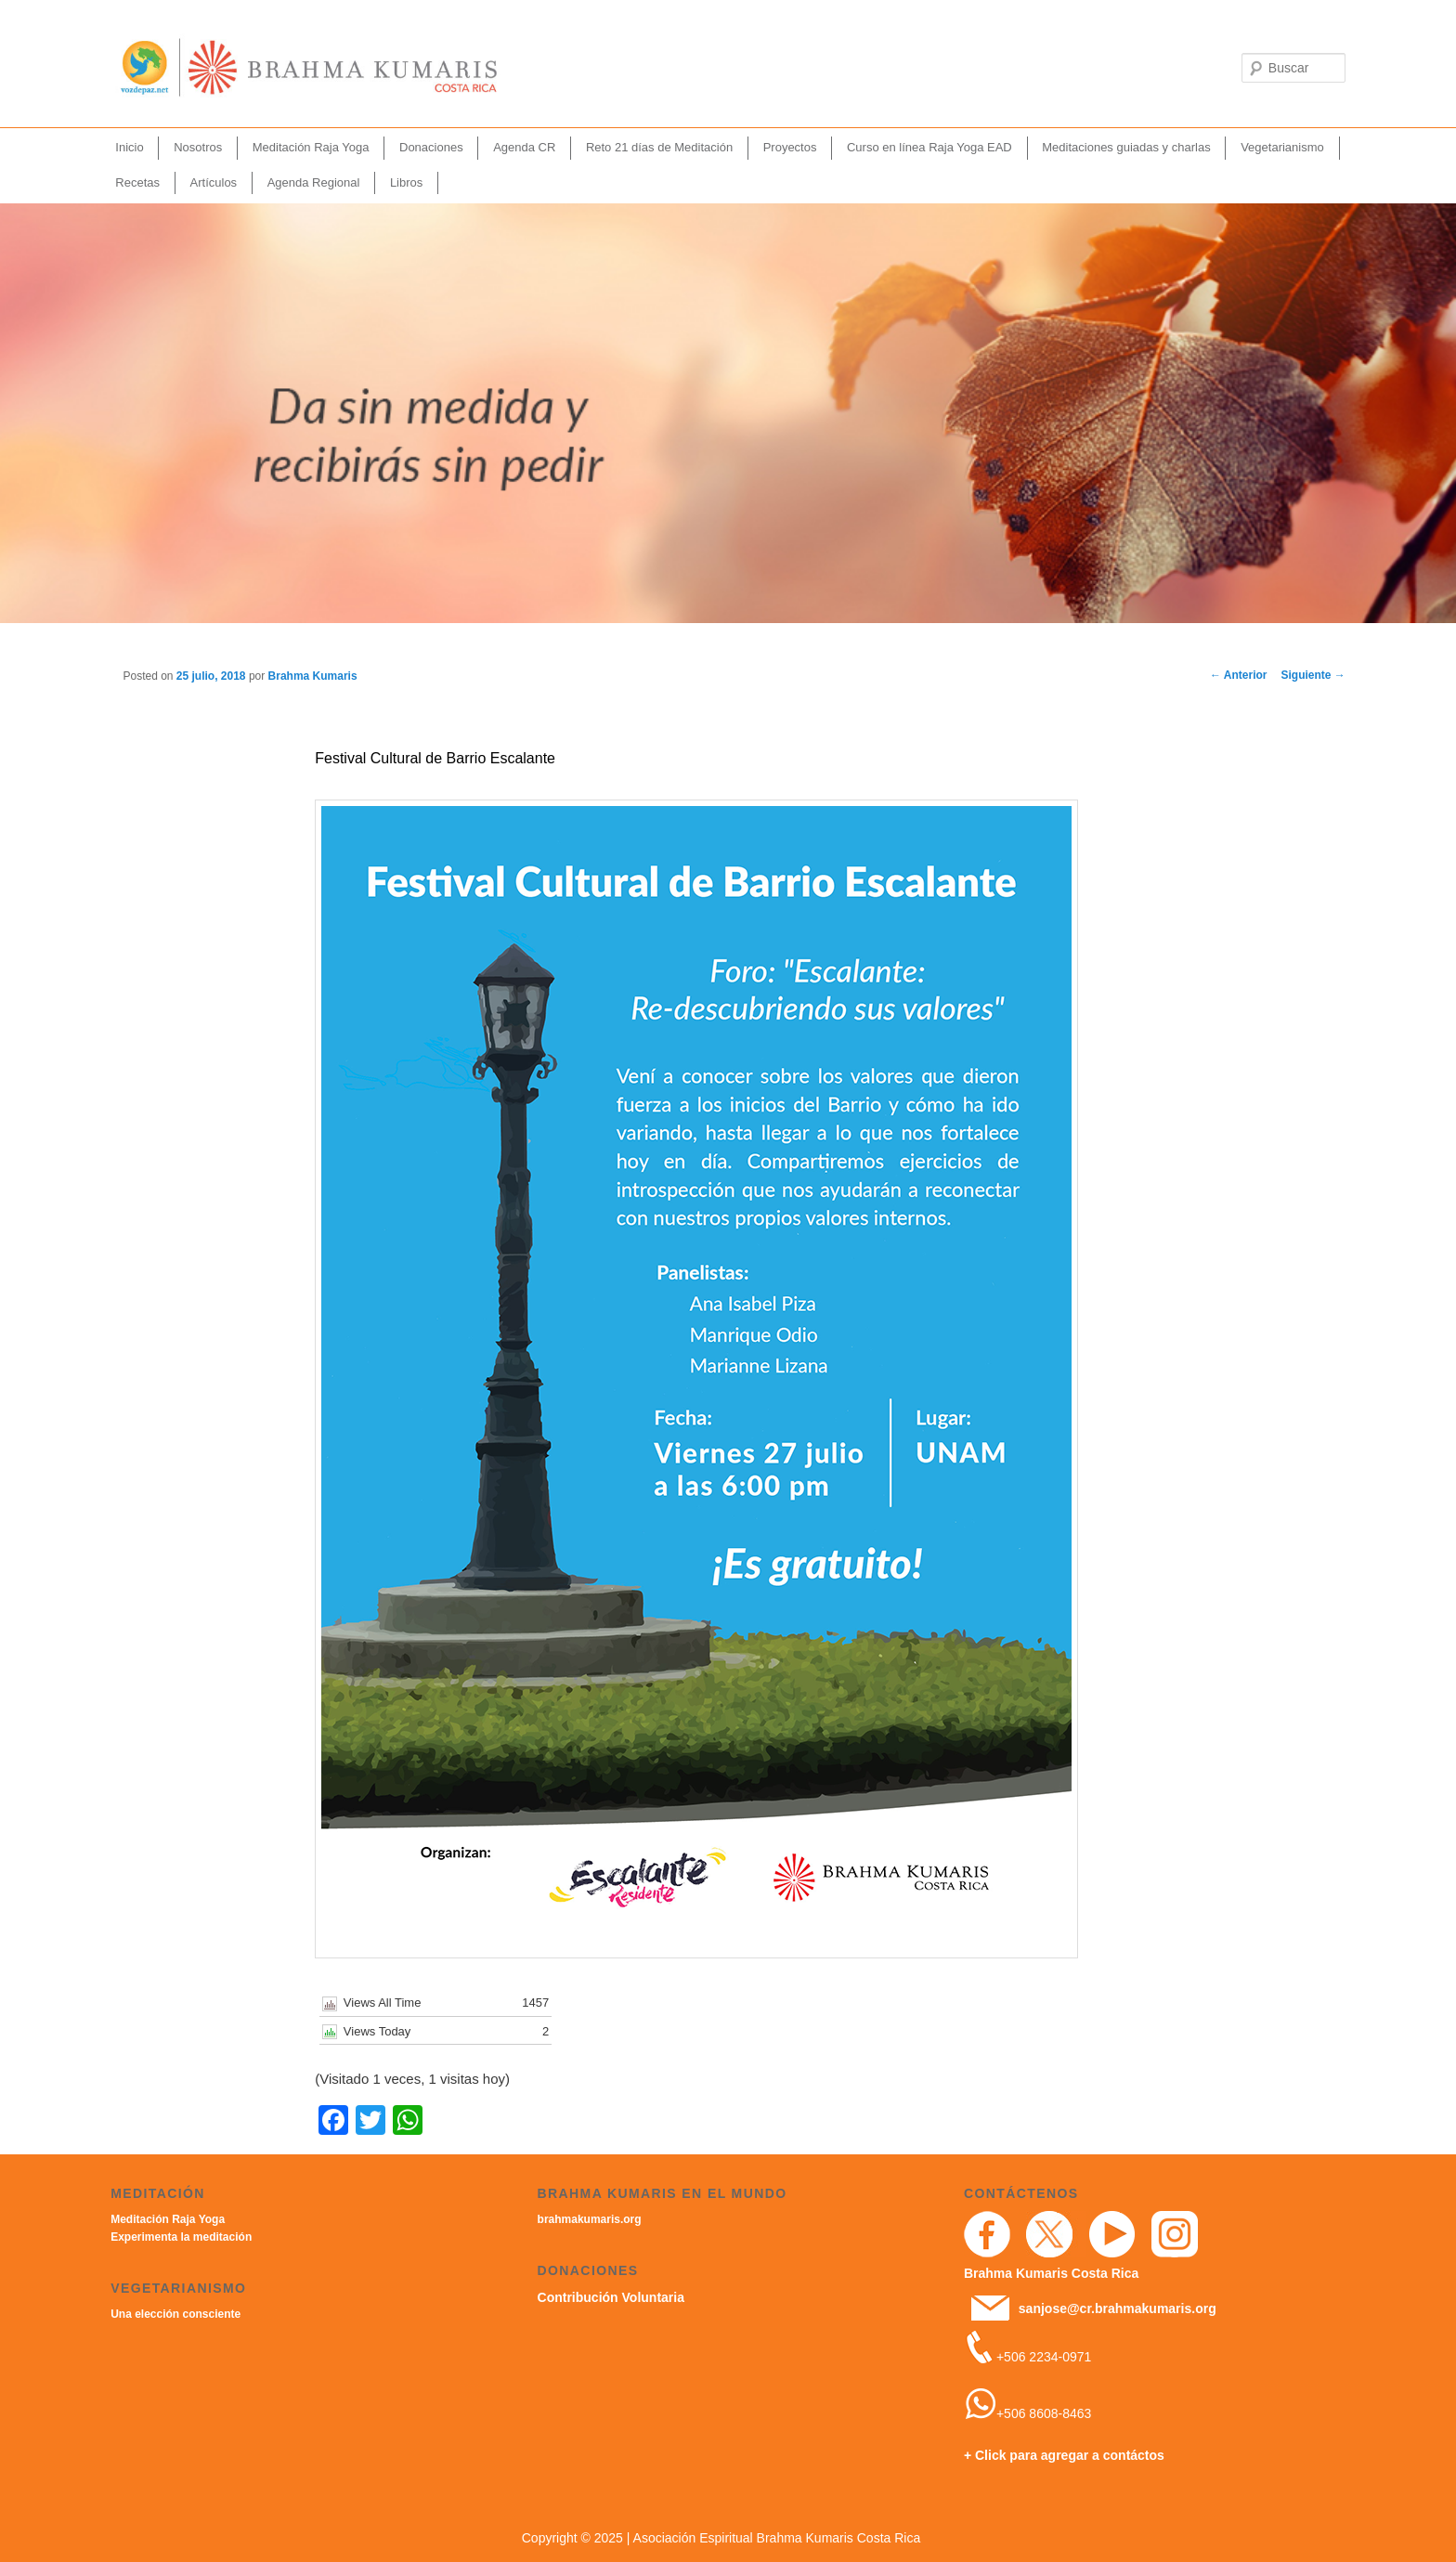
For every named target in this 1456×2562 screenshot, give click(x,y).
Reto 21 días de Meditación (659, 147)
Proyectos (790, 147)
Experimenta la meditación (181, 2236)
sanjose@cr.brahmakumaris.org (1117, 2308)
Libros (406, 182)
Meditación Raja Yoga (311, 147)
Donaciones (431, 147)
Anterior (1239, 675)
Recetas (137, 182)
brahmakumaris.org (590, 2219)
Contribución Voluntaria (611, 2297)
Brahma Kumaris (313, 676)
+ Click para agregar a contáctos (1064, 2455)
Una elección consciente (175, 2314)
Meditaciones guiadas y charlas (1126, 147)
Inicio (129, 147)
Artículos (214, 182)
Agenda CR (524, 147)
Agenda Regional (313, 182)
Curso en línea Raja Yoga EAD (929, 147)
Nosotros (198, 147)
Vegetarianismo (1282, 147)
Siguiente (1313, 675)
